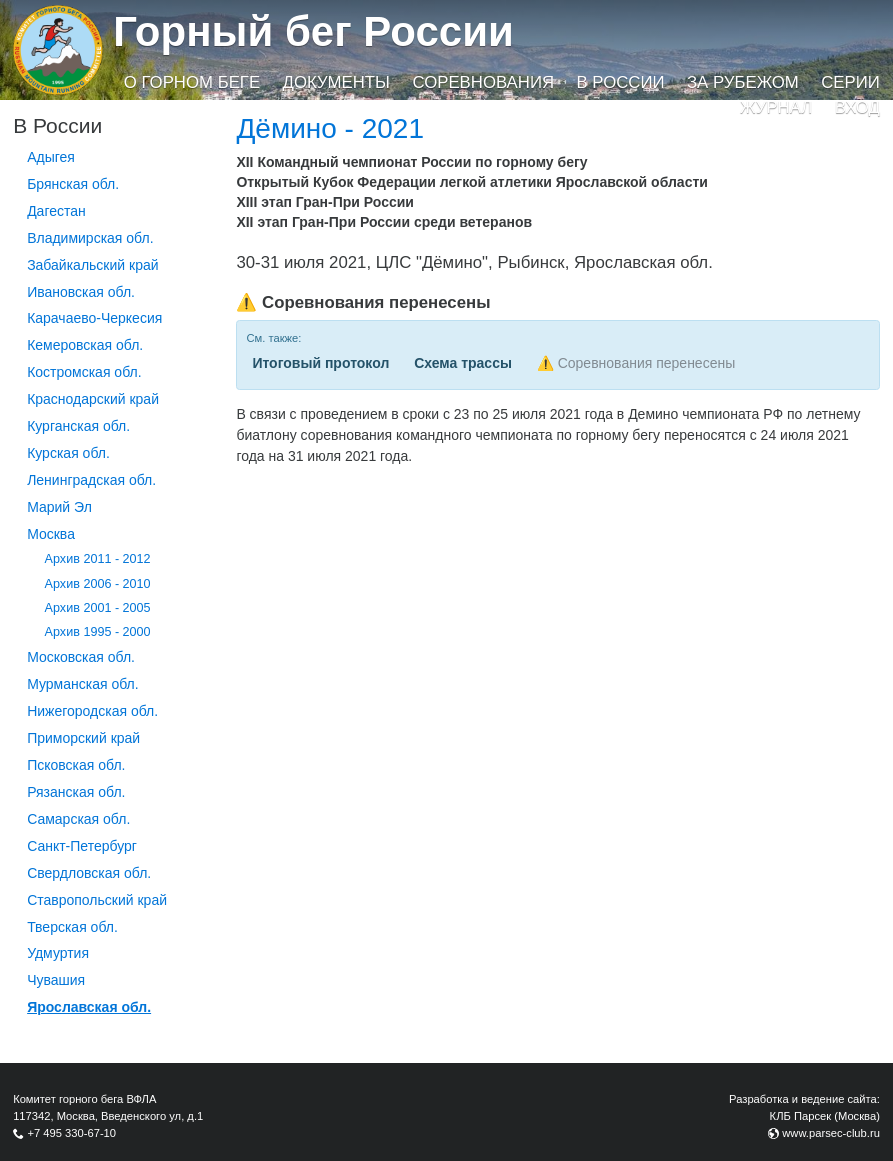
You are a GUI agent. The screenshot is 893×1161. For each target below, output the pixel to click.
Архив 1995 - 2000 (98, 632)
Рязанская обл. (76, 792)
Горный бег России (313, 31)
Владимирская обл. (90, 238)
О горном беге (192, 82)
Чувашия (56, 980)
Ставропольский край (97, 900)
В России (620, 82)
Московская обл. (81, 657)
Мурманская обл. (83, 684)
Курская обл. (68, 453)
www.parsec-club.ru (831, 1133)
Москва (51, 534)
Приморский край (83, 738)
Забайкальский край (92, 265)
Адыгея (51, 157)
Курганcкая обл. (78, 426)
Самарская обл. (78, 819)
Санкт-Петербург (82, 846)
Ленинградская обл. (91, 480)
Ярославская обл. (89, 1007)
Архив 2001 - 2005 (98, 608)
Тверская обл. (72, 927)
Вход (857, 107)
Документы (336, 82)
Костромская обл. (84, 372)
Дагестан (56, 211)
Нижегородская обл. (92, 711)
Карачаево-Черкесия (94, 318)
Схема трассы (463, 363)
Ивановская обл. (81, 292)
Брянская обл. (73, 184)
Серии (850, 82)
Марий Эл (59, 507)
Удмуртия (58, 953)
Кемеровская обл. (85, 345)
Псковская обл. (76, 765)
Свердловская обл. (89, 873)
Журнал (776, 107)
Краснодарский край (93, 399)
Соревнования (483, 82)
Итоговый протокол (320, 363)
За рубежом (743, 82)
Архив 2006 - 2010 (98, 584)
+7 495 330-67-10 (71, 1133)
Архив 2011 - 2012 (98, 559)
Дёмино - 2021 (330, 128)
